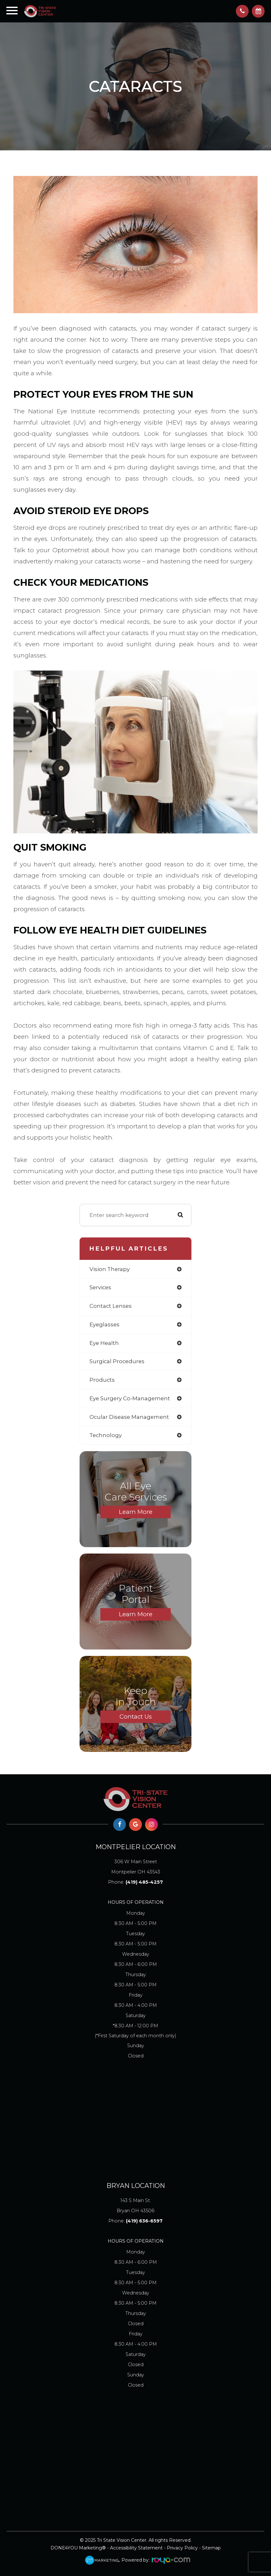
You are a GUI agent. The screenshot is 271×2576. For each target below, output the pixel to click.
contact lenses (110, 1306)
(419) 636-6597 (144, 2221)
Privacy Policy (182, 2548)
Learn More (135, 1511)
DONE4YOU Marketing (76, 2548)
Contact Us (136, 1716)
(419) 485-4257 (144, 1882)
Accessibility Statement (136, 2548)
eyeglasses (104, 1324)
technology (105, 1435)
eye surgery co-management (129, 1398)
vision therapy (109, 1269)
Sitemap (211, 2548)
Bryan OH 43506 (135, 2204)
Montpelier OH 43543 (135, 1865)
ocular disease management (129, 1417)
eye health (104, 1343)
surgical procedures (116, 1361)
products (102, 1380)
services (100, 1287)
